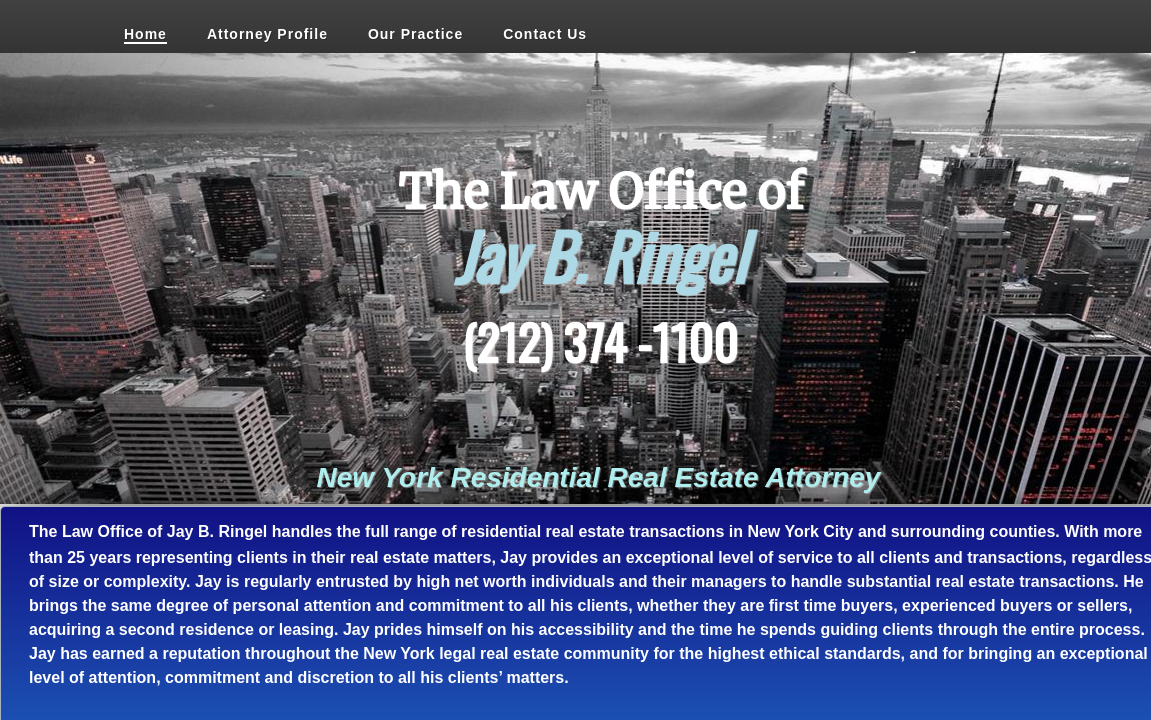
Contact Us (545, 34)
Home (145, 34)
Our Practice (415, 34)
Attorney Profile (267, 34)
